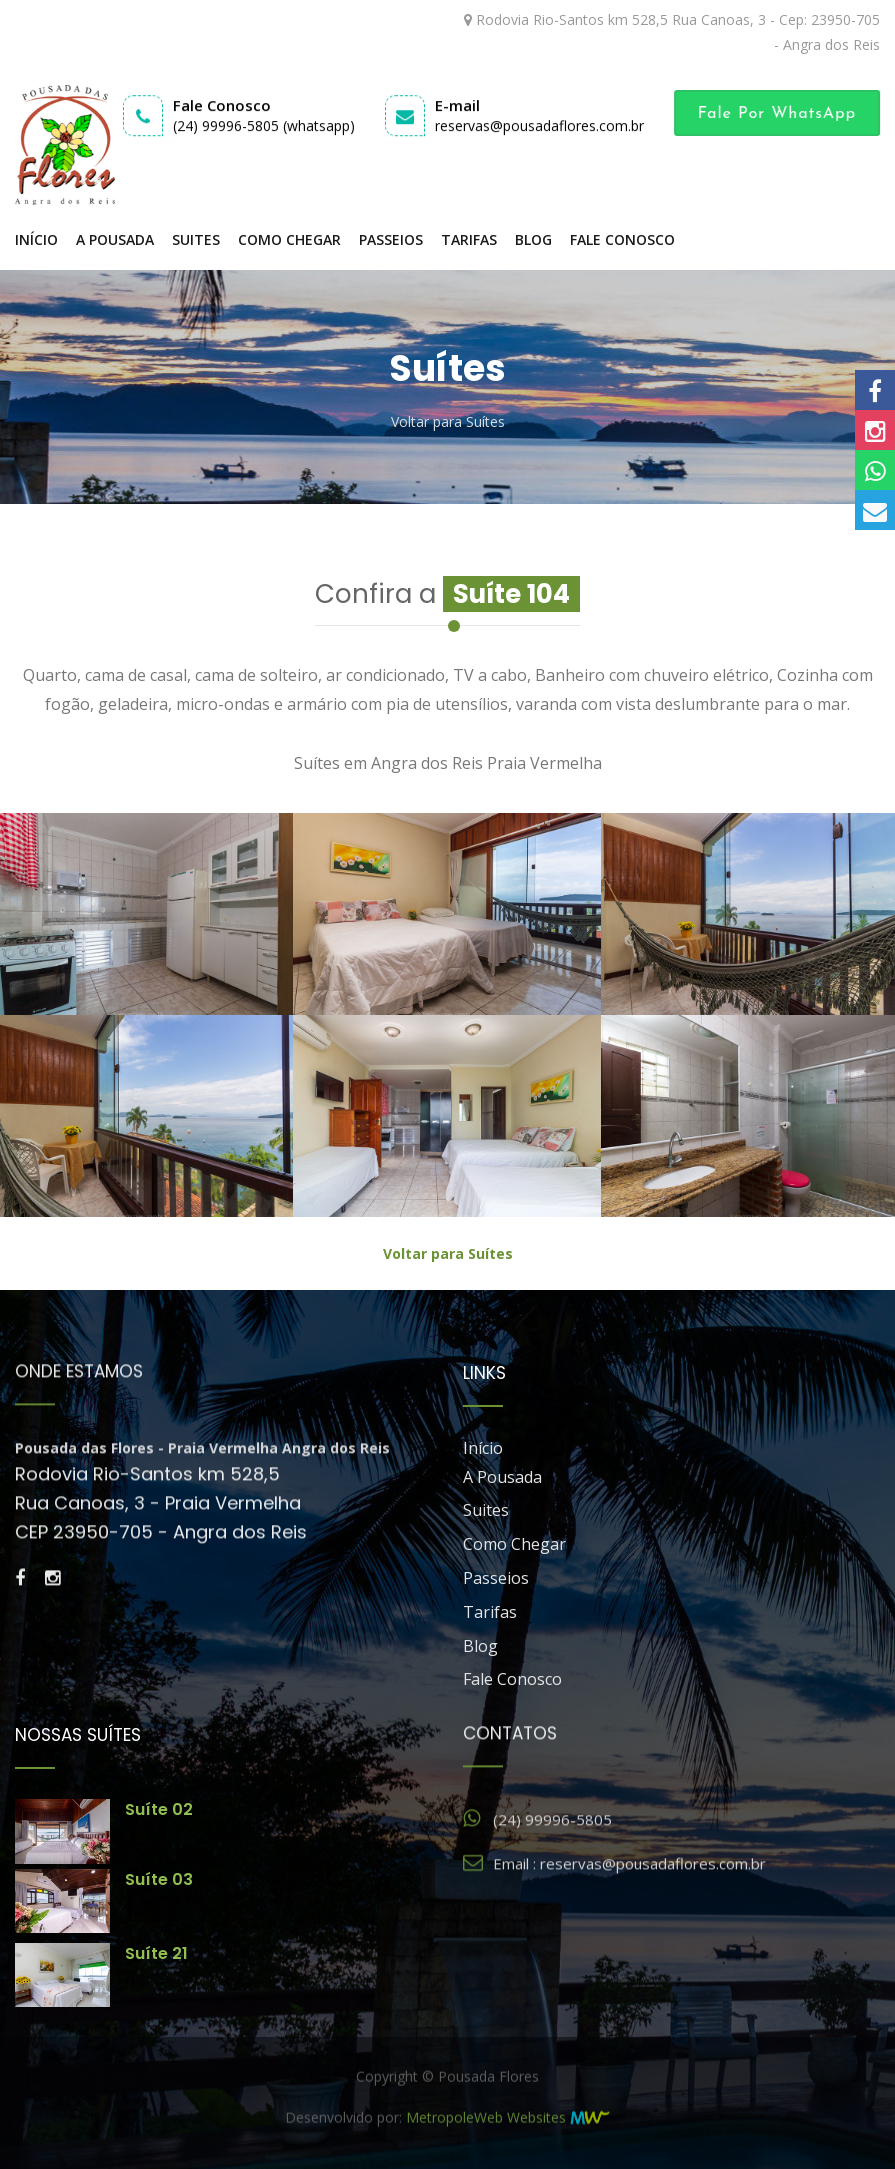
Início (36, 239)
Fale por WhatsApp (782, 114)
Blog (533, 239)
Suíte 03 (159, 1879)
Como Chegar (289, 239)
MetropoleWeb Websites (486, 2131)
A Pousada (115, 239)
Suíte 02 (159, 1809)
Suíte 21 (156, 1953)
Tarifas (469, 239)
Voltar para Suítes (448, 421)
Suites (196, 239)
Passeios (391, 239)
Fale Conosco (622, 239)
